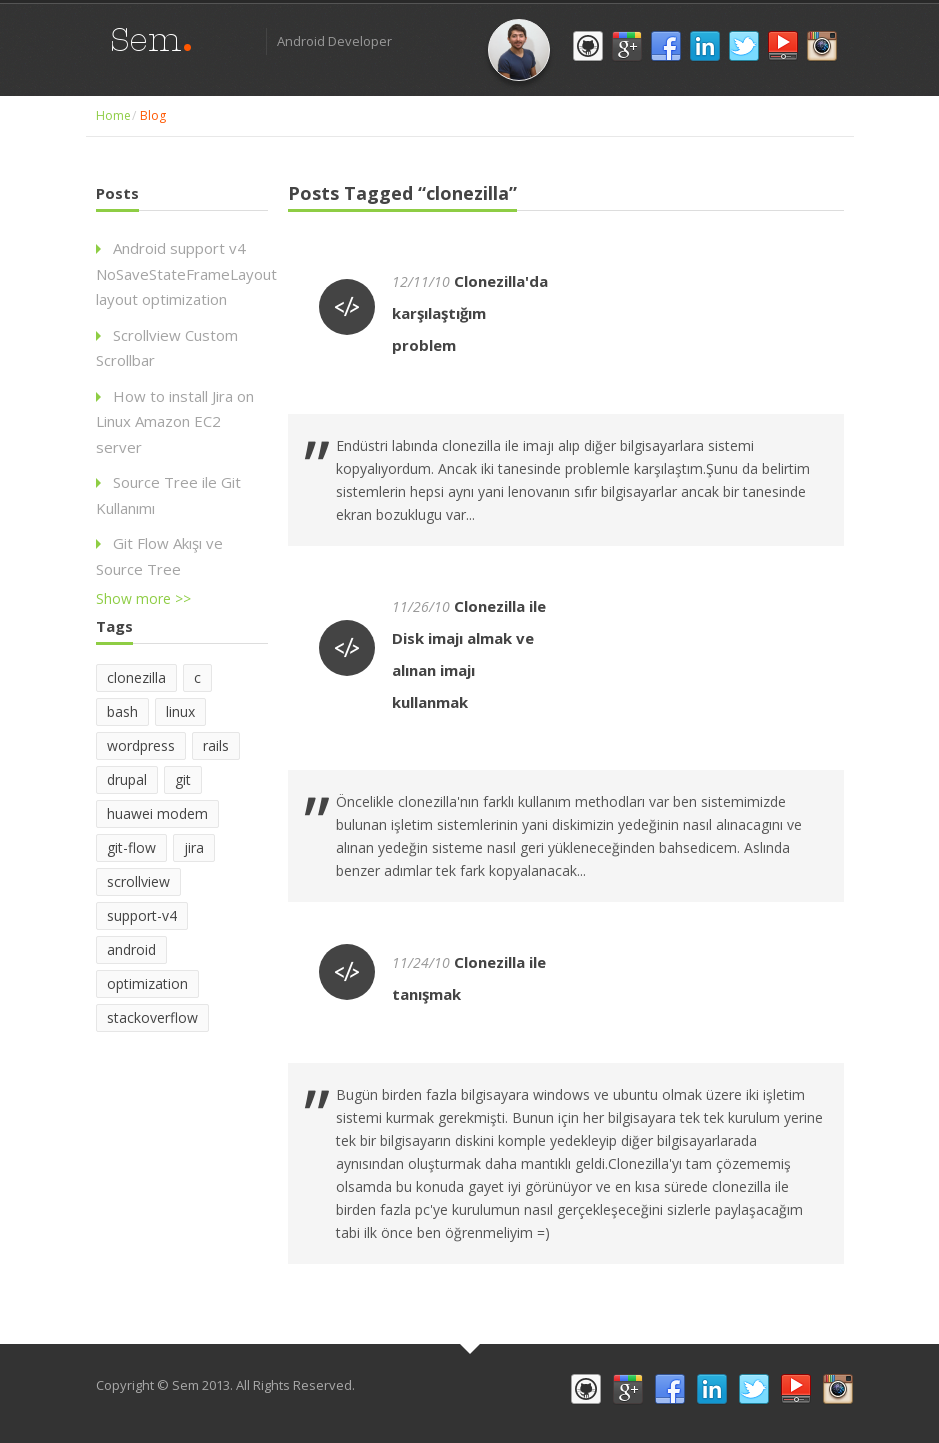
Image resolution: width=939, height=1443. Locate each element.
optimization (147, 983)
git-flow (131, 847)
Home (113, 115)
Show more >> (143, 598)
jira (194, 847)
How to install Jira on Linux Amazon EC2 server (175, 421)
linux (180, 711)
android (131, 949)
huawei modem (157, 813)
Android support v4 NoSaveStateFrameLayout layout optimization (186, 273)
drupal (127, 779)
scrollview (138, 881)
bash (122, 711)
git (183, 779)
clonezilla (136, 677)
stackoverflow (152, 1017)
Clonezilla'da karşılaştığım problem (470, 313)
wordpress (141, 745)
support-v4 (142, 915)
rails (216, 745)
